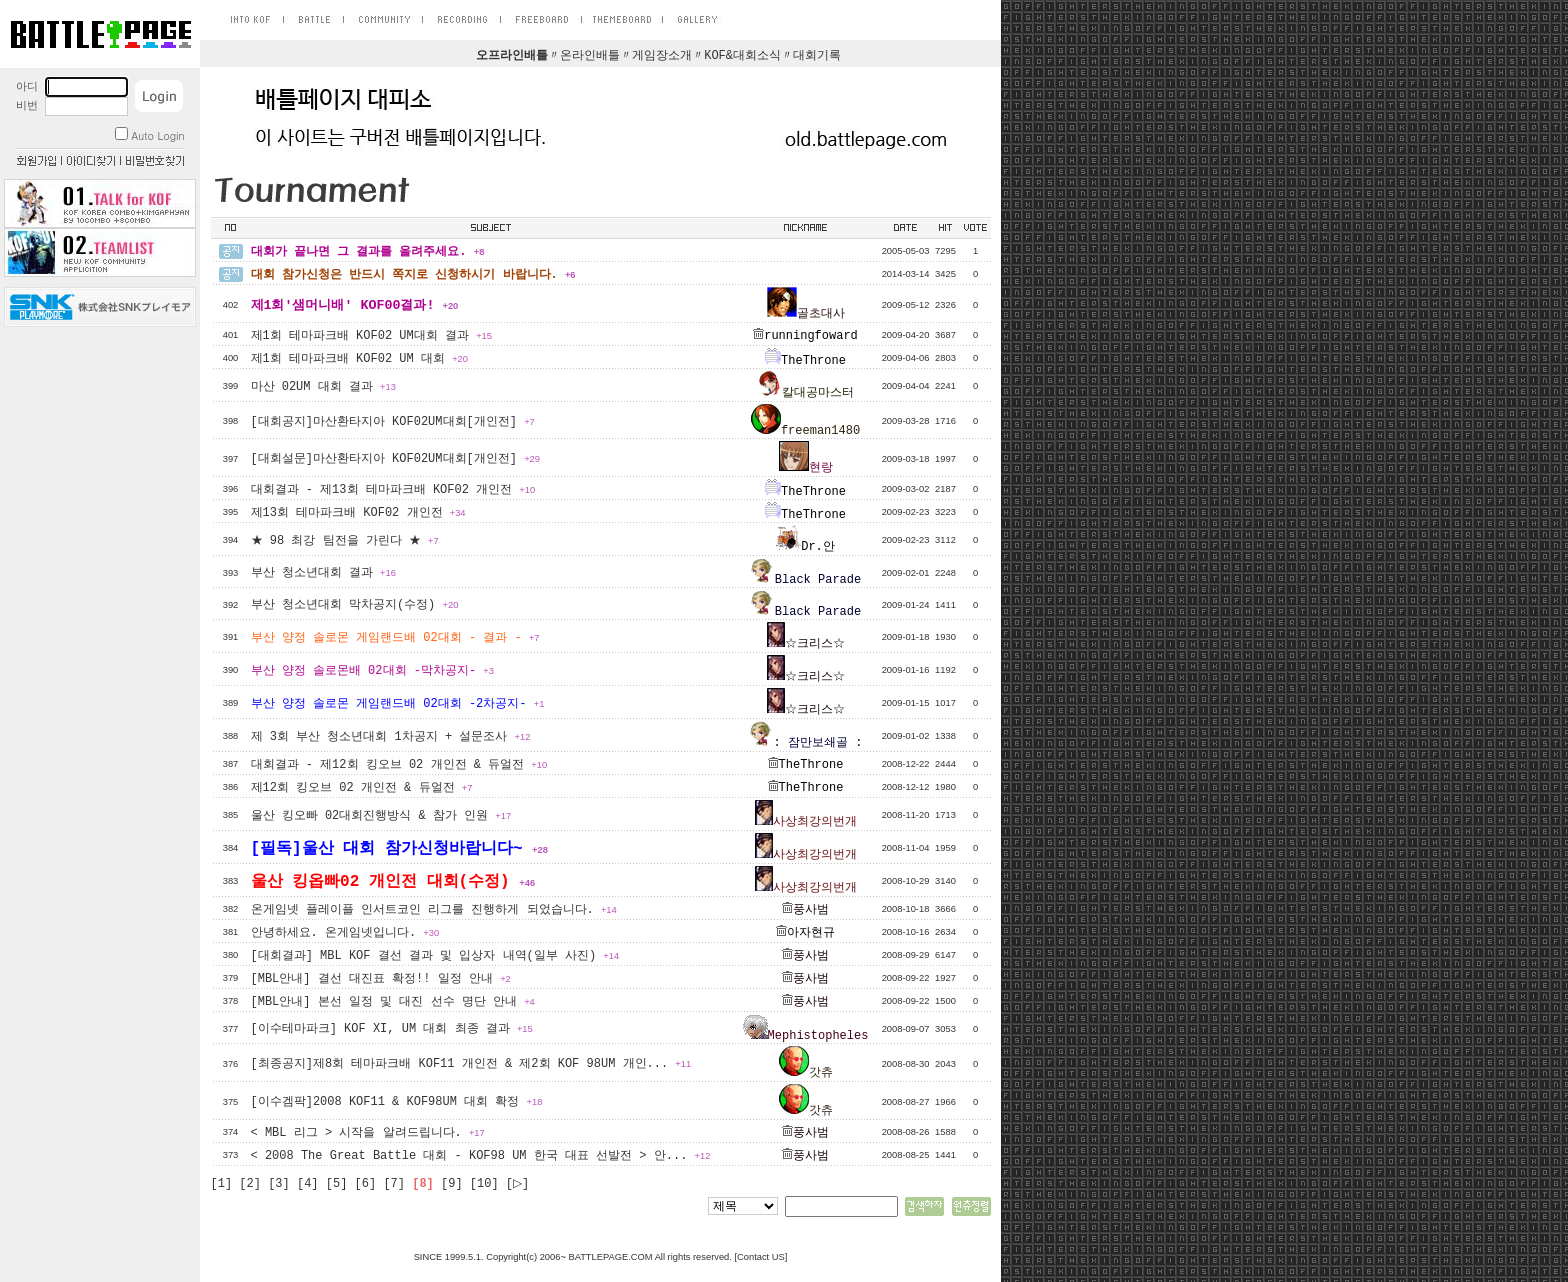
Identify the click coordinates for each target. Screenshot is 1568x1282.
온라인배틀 (590, 56)
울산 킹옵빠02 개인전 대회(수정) (393, 882)
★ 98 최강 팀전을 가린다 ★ (345, 541)
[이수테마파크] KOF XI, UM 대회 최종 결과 (392, 1029)
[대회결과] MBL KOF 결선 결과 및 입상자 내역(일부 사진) (435, 956)
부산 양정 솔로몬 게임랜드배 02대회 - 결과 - (395, 638)
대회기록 (817, 56)
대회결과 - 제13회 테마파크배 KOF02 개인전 (393, 490)
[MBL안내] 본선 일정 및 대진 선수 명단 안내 (393, 1002)
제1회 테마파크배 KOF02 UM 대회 (359, 359)
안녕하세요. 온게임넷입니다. (345, 933)
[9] (452, 1184)
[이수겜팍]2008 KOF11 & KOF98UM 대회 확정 (397, 1102)
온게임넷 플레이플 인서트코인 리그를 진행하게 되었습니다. (434, 910)
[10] (484, 1184)
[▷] (517, 1184)
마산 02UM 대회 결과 (323, 387)
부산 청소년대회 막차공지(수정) (355, 605)
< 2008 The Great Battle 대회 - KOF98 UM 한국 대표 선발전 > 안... (481, 1156)
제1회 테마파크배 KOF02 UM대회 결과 (371, 336)
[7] (394, 1184)
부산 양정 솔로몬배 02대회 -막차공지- (372, 671)
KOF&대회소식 (742, 56)
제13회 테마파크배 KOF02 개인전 (358, 513)
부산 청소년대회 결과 (323, 573)
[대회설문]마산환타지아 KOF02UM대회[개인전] (395, 459)
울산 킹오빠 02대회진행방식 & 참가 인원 (381, 816)
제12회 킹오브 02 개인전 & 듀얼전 (362, 788)
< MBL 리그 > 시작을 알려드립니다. (368, 1133)
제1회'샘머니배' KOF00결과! (355, 305)
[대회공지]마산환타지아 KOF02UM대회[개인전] (393, 422)
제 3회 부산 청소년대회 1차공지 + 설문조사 (391, 737)
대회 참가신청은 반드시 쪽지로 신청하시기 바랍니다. (413, 275)
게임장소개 (662, 56)
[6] (366, 1184)
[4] (308, 1184)
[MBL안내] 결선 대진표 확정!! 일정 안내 (381, 979)
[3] (279, 1184)
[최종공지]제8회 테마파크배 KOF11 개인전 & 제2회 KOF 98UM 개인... (471, 1064)
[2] (250, 1184)
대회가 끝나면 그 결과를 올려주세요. (368, 252)
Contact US (761, 1257)
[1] (222, 1184)
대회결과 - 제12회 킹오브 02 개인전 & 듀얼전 (399, 765)
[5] (337, 1184)
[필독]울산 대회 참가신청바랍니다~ (399, 849)
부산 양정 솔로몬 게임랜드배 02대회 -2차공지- (398, 704)
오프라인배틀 (512, 56)
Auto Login (149, 135)
